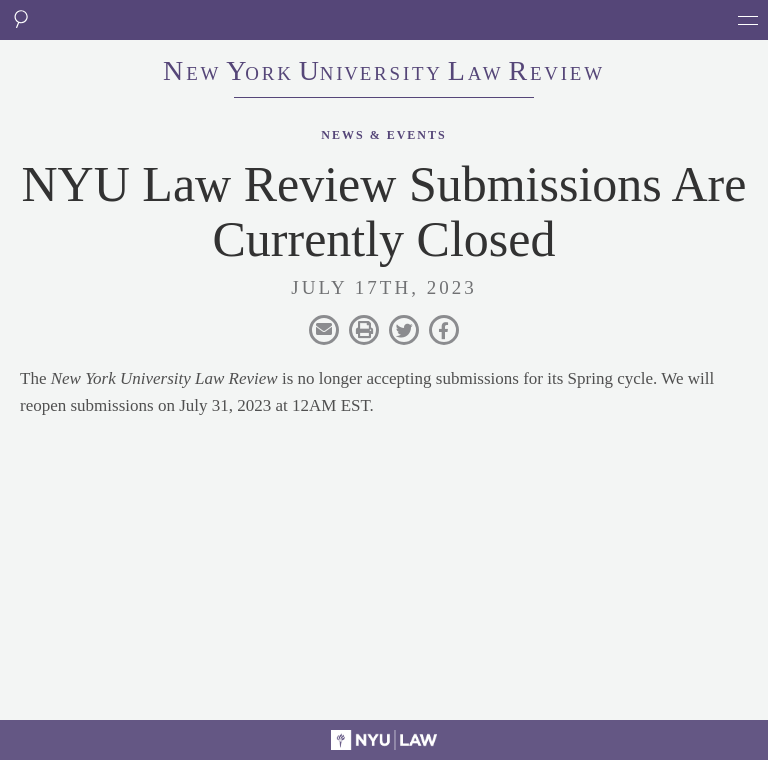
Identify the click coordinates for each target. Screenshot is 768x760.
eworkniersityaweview (384, 73)
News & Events (383, 135)
